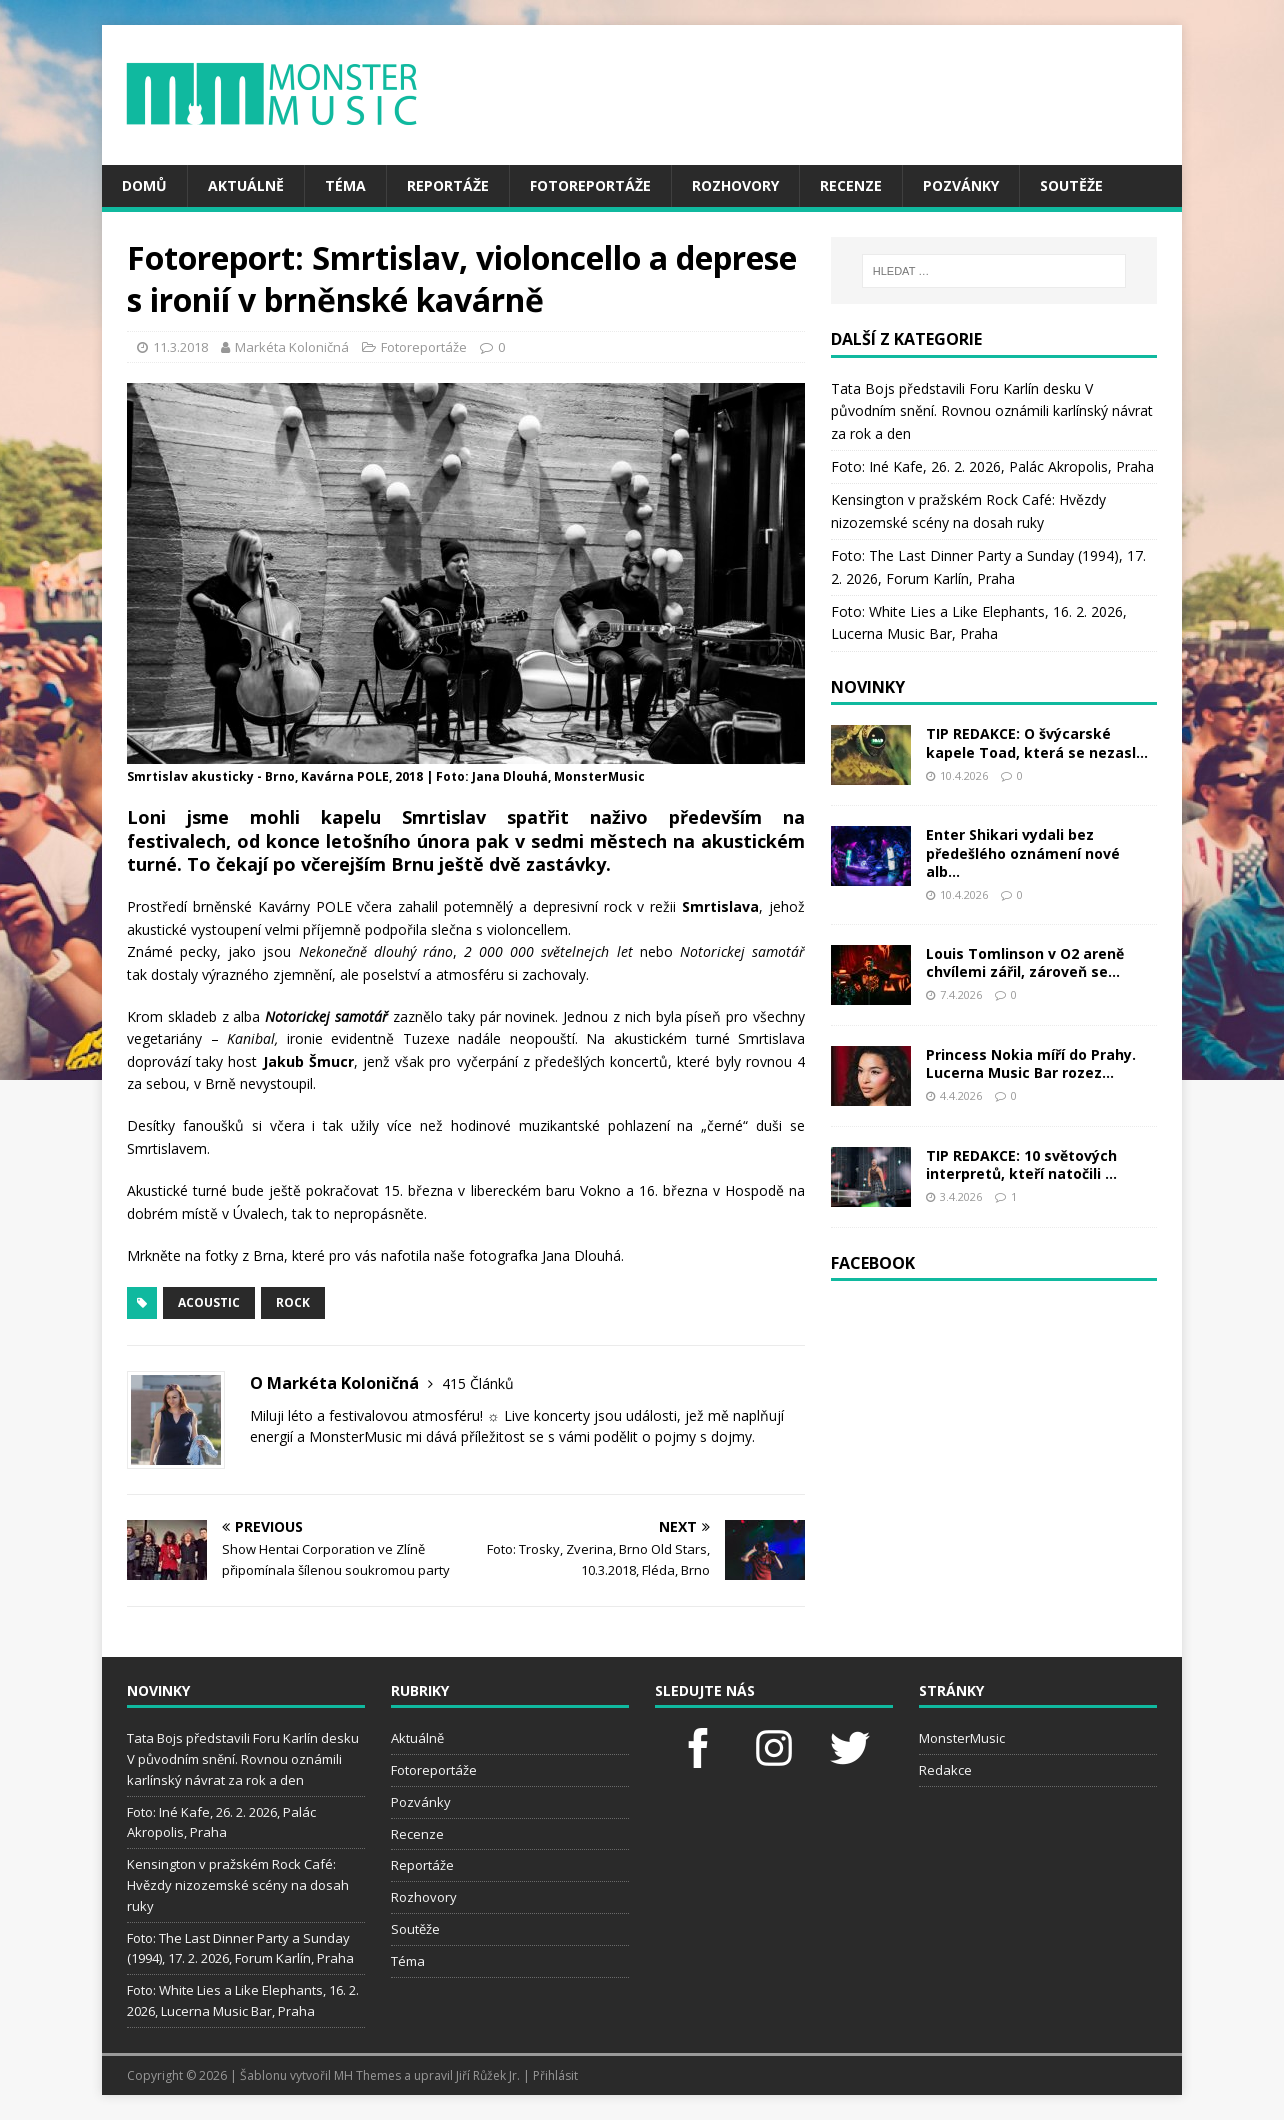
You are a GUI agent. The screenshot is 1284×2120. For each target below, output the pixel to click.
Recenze (851, 185)
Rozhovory (735, 185)
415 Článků (478, 1383)
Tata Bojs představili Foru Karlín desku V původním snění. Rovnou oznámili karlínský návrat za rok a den (992, 411)
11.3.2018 (180, 347)
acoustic (209, 1302)
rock (293, 1302)
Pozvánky (961, 185)
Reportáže (448, 185)
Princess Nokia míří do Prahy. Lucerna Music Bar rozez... (1031, 1063)
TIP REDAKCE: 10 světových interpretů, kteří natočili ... (1021, 1164)
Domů (144, 185)
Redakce (945, 1770)
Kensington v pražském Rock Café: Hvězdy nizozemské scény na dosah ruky (238, 1885)
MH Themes (367, 2075)
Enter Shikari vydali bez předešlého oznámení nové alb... (1023, 852)
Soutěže (1071, 185)
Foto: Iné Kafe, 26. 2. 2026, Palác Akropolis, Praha (992, 466)
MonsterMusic (962, 1738)
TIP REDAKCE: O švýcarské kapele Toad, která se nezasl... (1037, 742)
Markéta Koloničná (292, 347)
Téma (345, 185)
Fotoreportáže (590, 185)
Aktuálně (246, 185)
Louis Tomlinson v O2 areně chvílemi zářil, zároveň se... (1025, 962)
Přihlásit (555, 2075)
